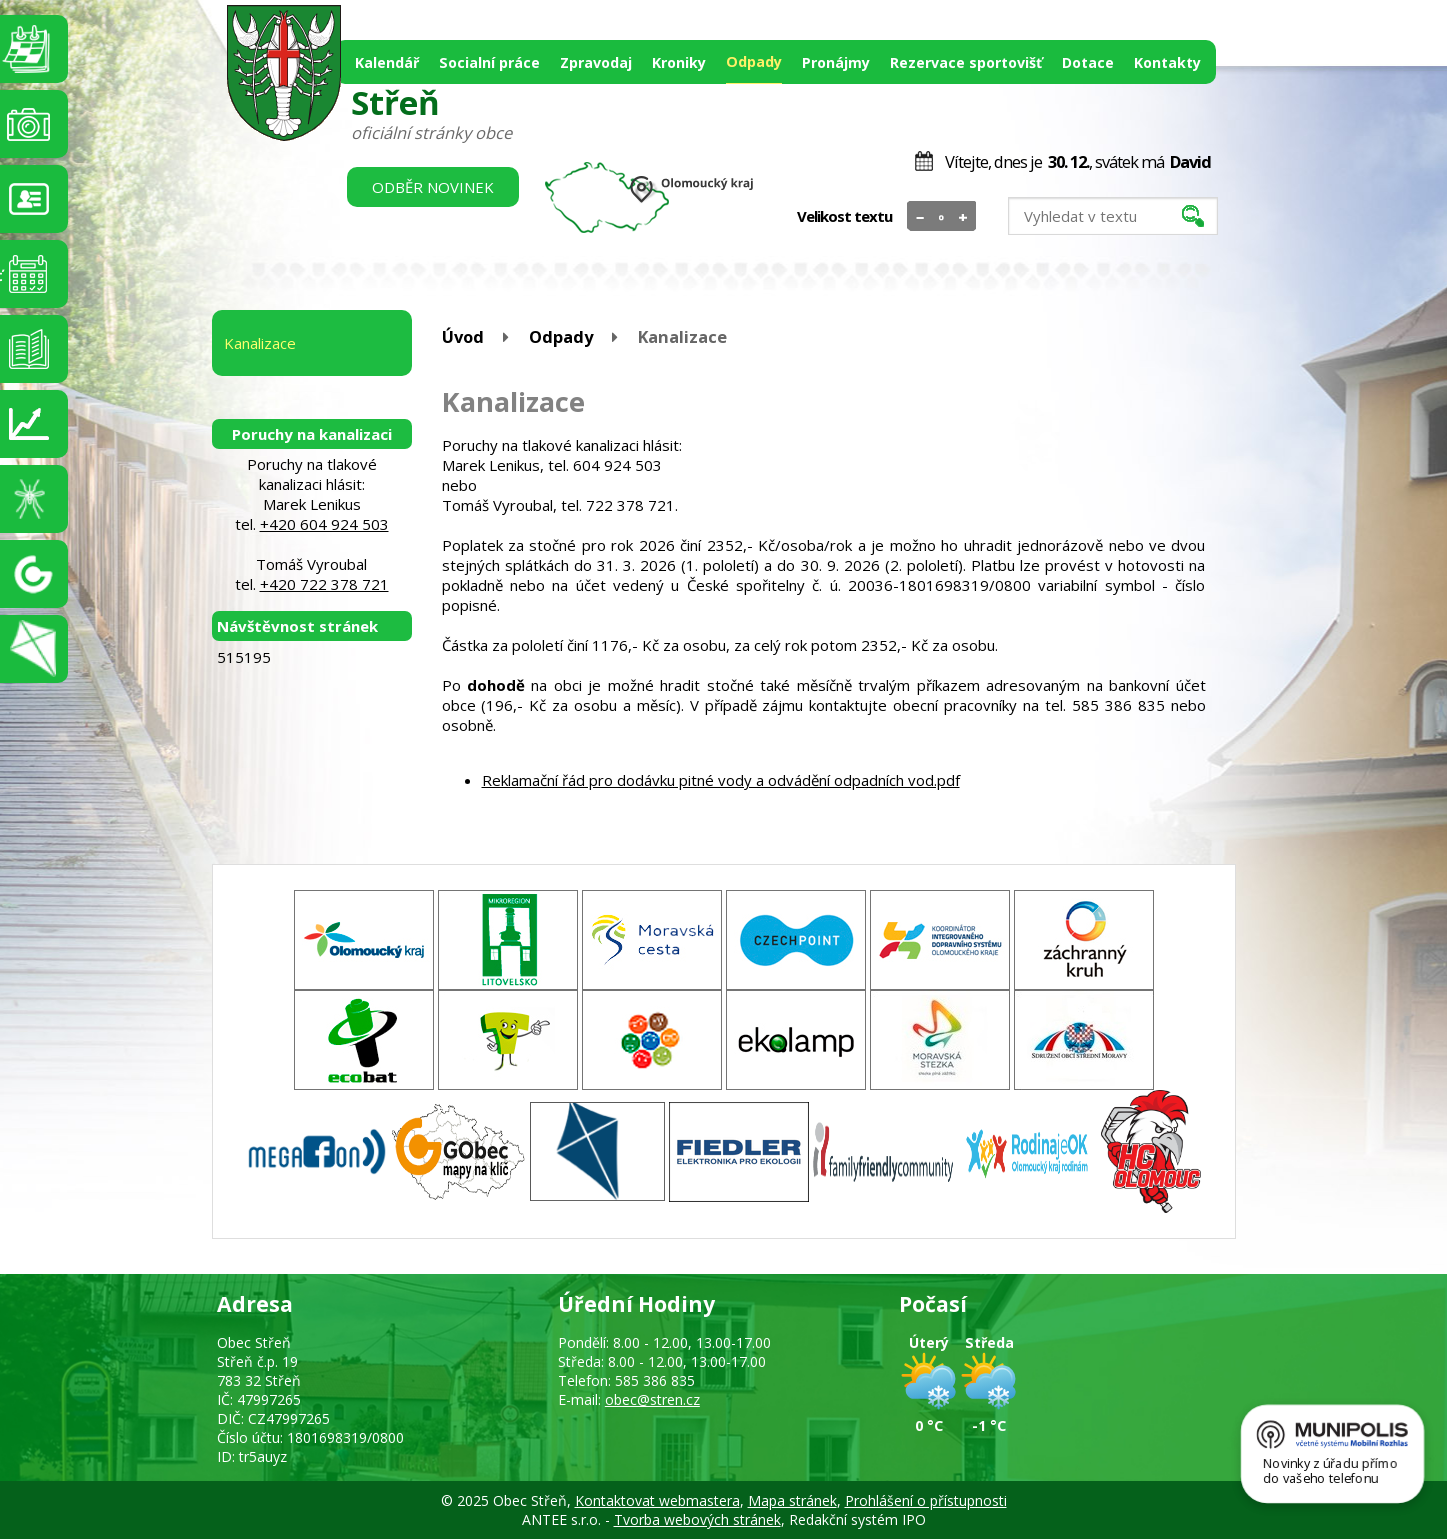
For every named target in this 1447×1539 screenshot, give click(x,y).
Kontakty (1167, 62)
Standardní (941, 217)
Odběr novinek (433, 187)
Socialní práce (489, 62)
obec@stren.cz (652, 1399)
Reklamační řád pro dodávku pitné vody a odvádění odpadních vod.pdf (721, 780)
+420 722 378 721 (324, 584)
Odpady (754, 61)
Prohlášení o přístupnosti (926, 1500)
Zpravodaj (596, 62)
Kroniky (679, 62)
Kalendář (387, 62)
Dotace (1088, 62)
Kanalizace (260, 343)
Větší (962, 217)
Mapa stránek (792, 1500)
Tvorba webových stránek (697, 1519)
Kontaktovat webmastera (657, 1500)
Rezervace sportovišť (966, 62)
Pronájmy (836, 62)
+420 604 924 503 (324, 524)
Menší (920, 217)
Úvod (463, 336)
